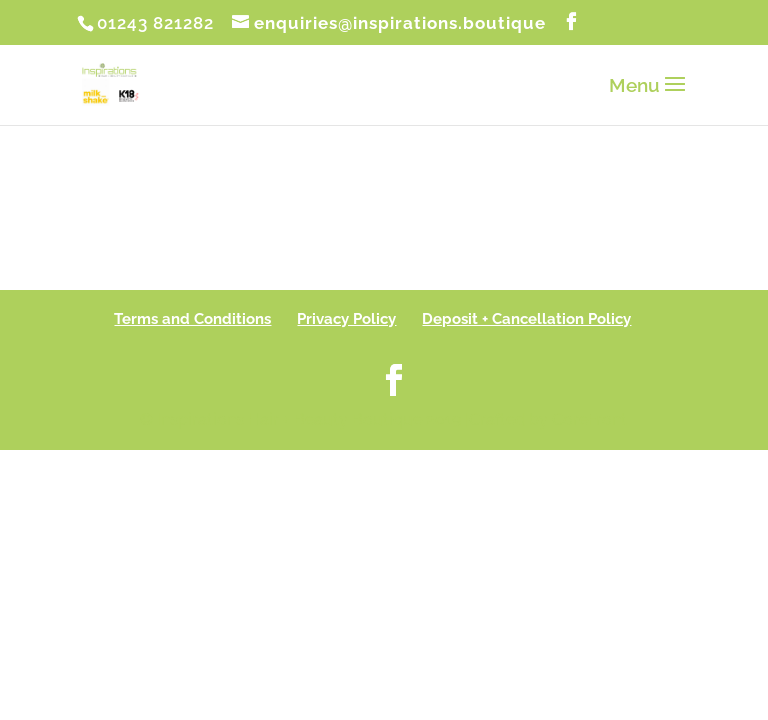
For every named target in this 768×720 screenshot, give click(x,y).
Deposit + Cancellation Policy (526, 319)
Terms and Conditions (192, 319)
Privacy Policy (346, 319)
